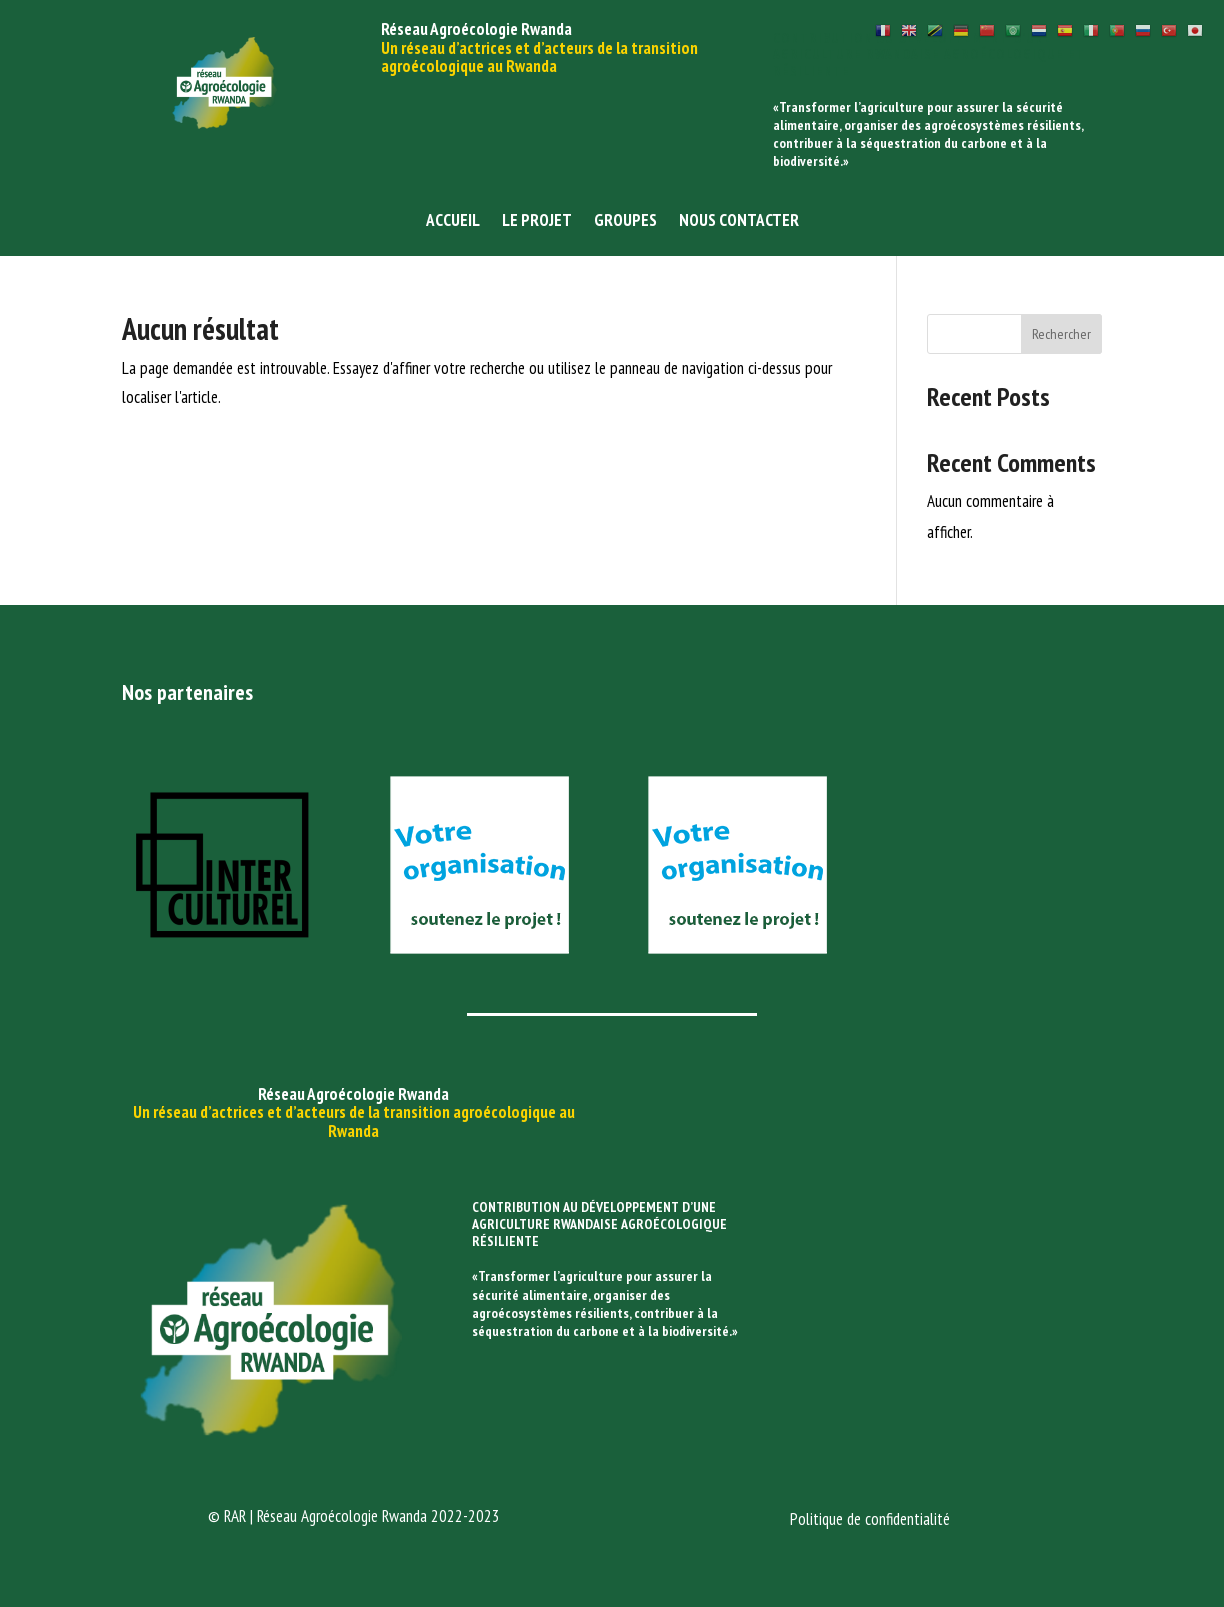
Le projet (537, 222)
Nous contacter (739, 222)
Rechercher (1061, 334)
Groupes (625, 222)
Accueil (453, 222)
